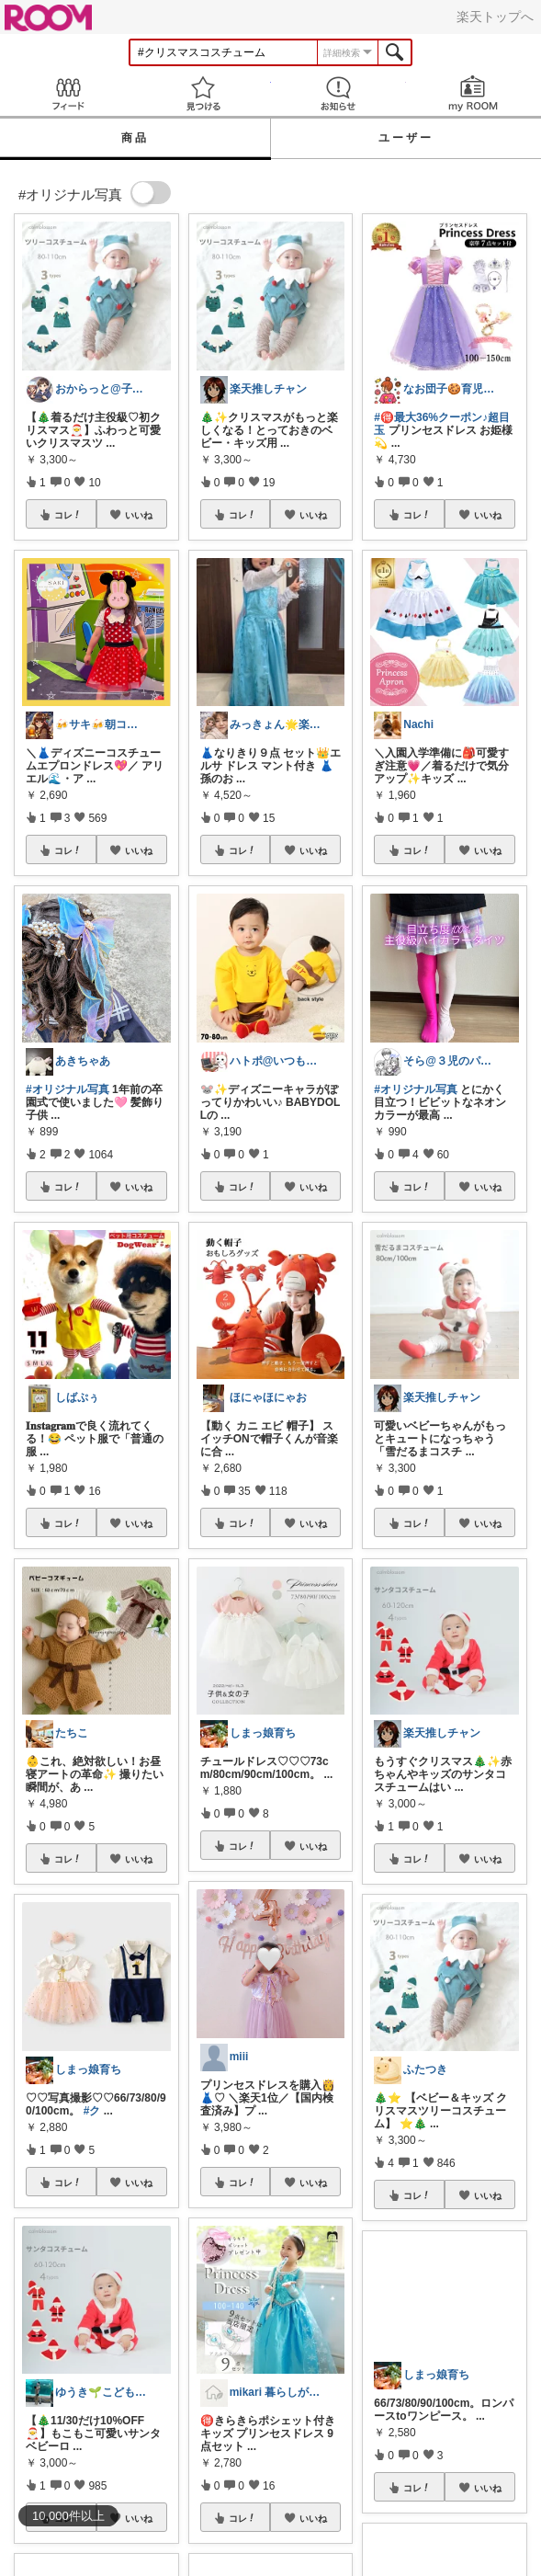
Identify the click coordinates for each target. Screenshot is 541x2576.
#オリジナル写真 (67, 1089)
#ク (92, 2110)
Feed (67, 93)
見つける (202, 93)
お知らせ (338, 93)
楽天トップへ (495, 16)
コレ (68, 514)
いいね (138, 514)
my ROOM (473, 93)
